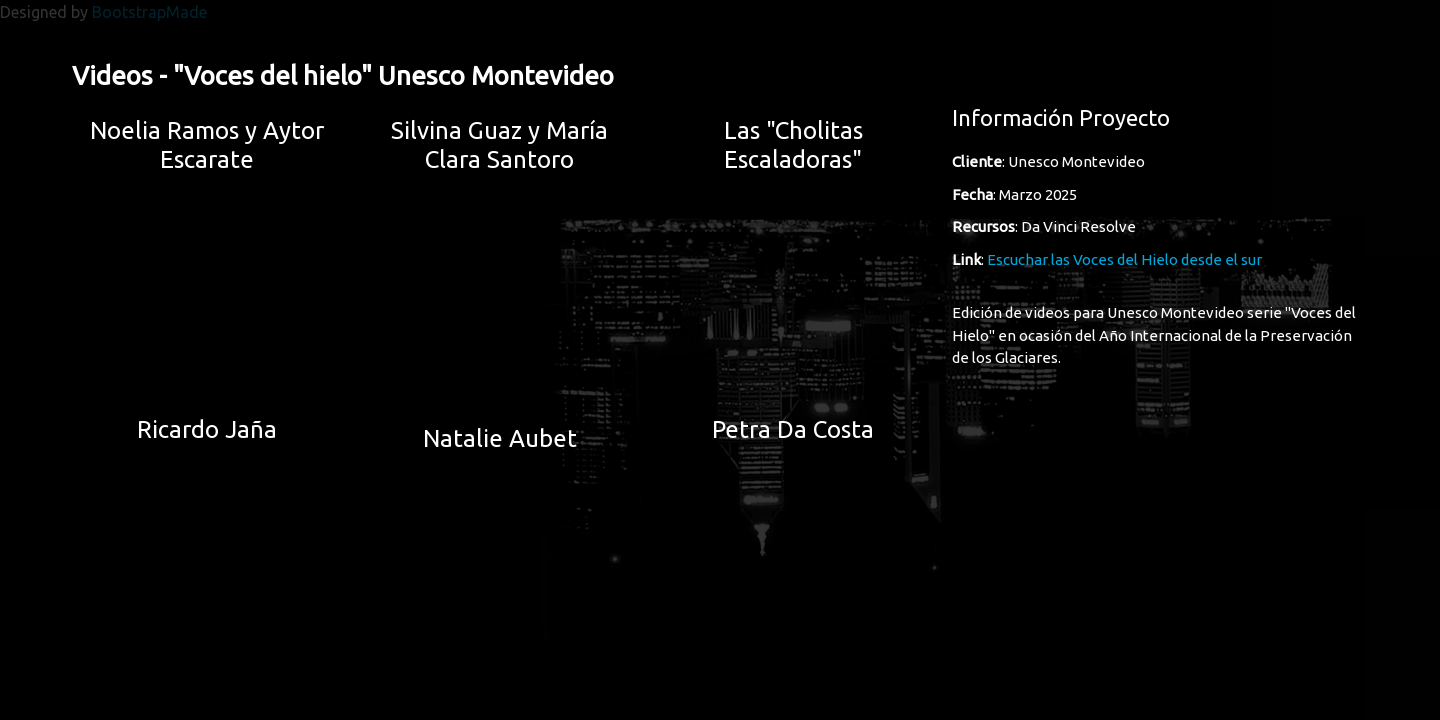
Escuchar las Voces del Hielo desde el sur (1124, 259)
